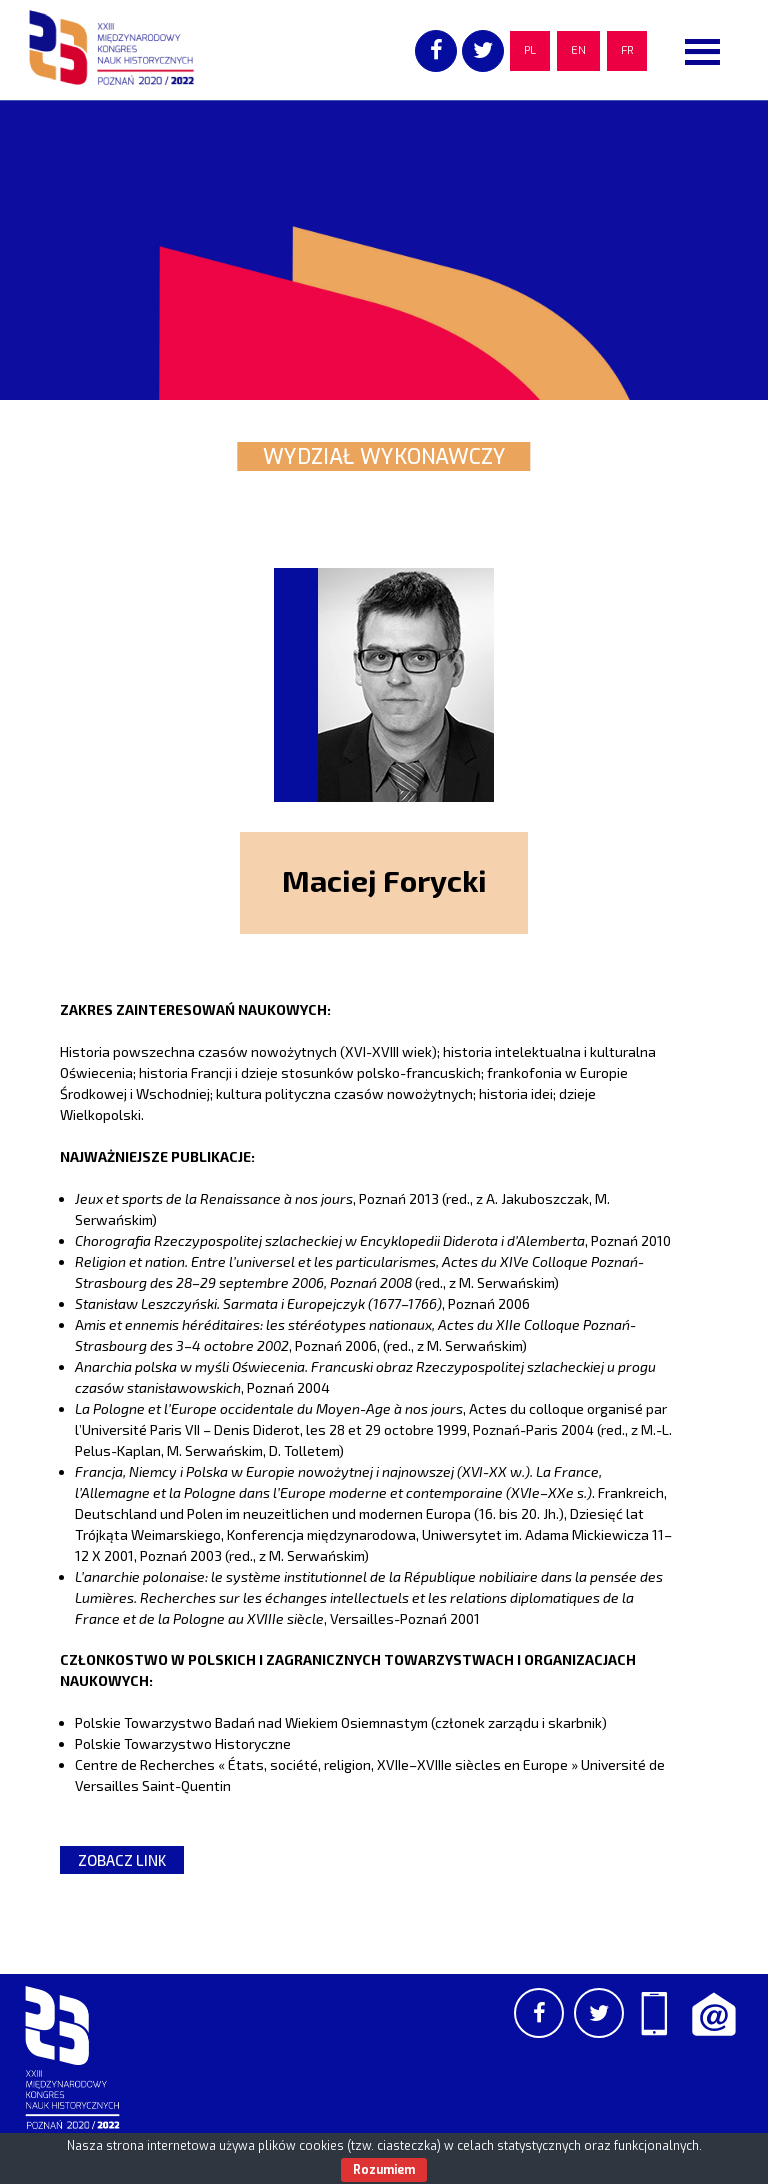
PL (530, 50)
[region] (384, 250)
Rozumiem (384, 2170)
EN (578, 50)
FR (627, 50)
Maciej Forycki (384, 880)
